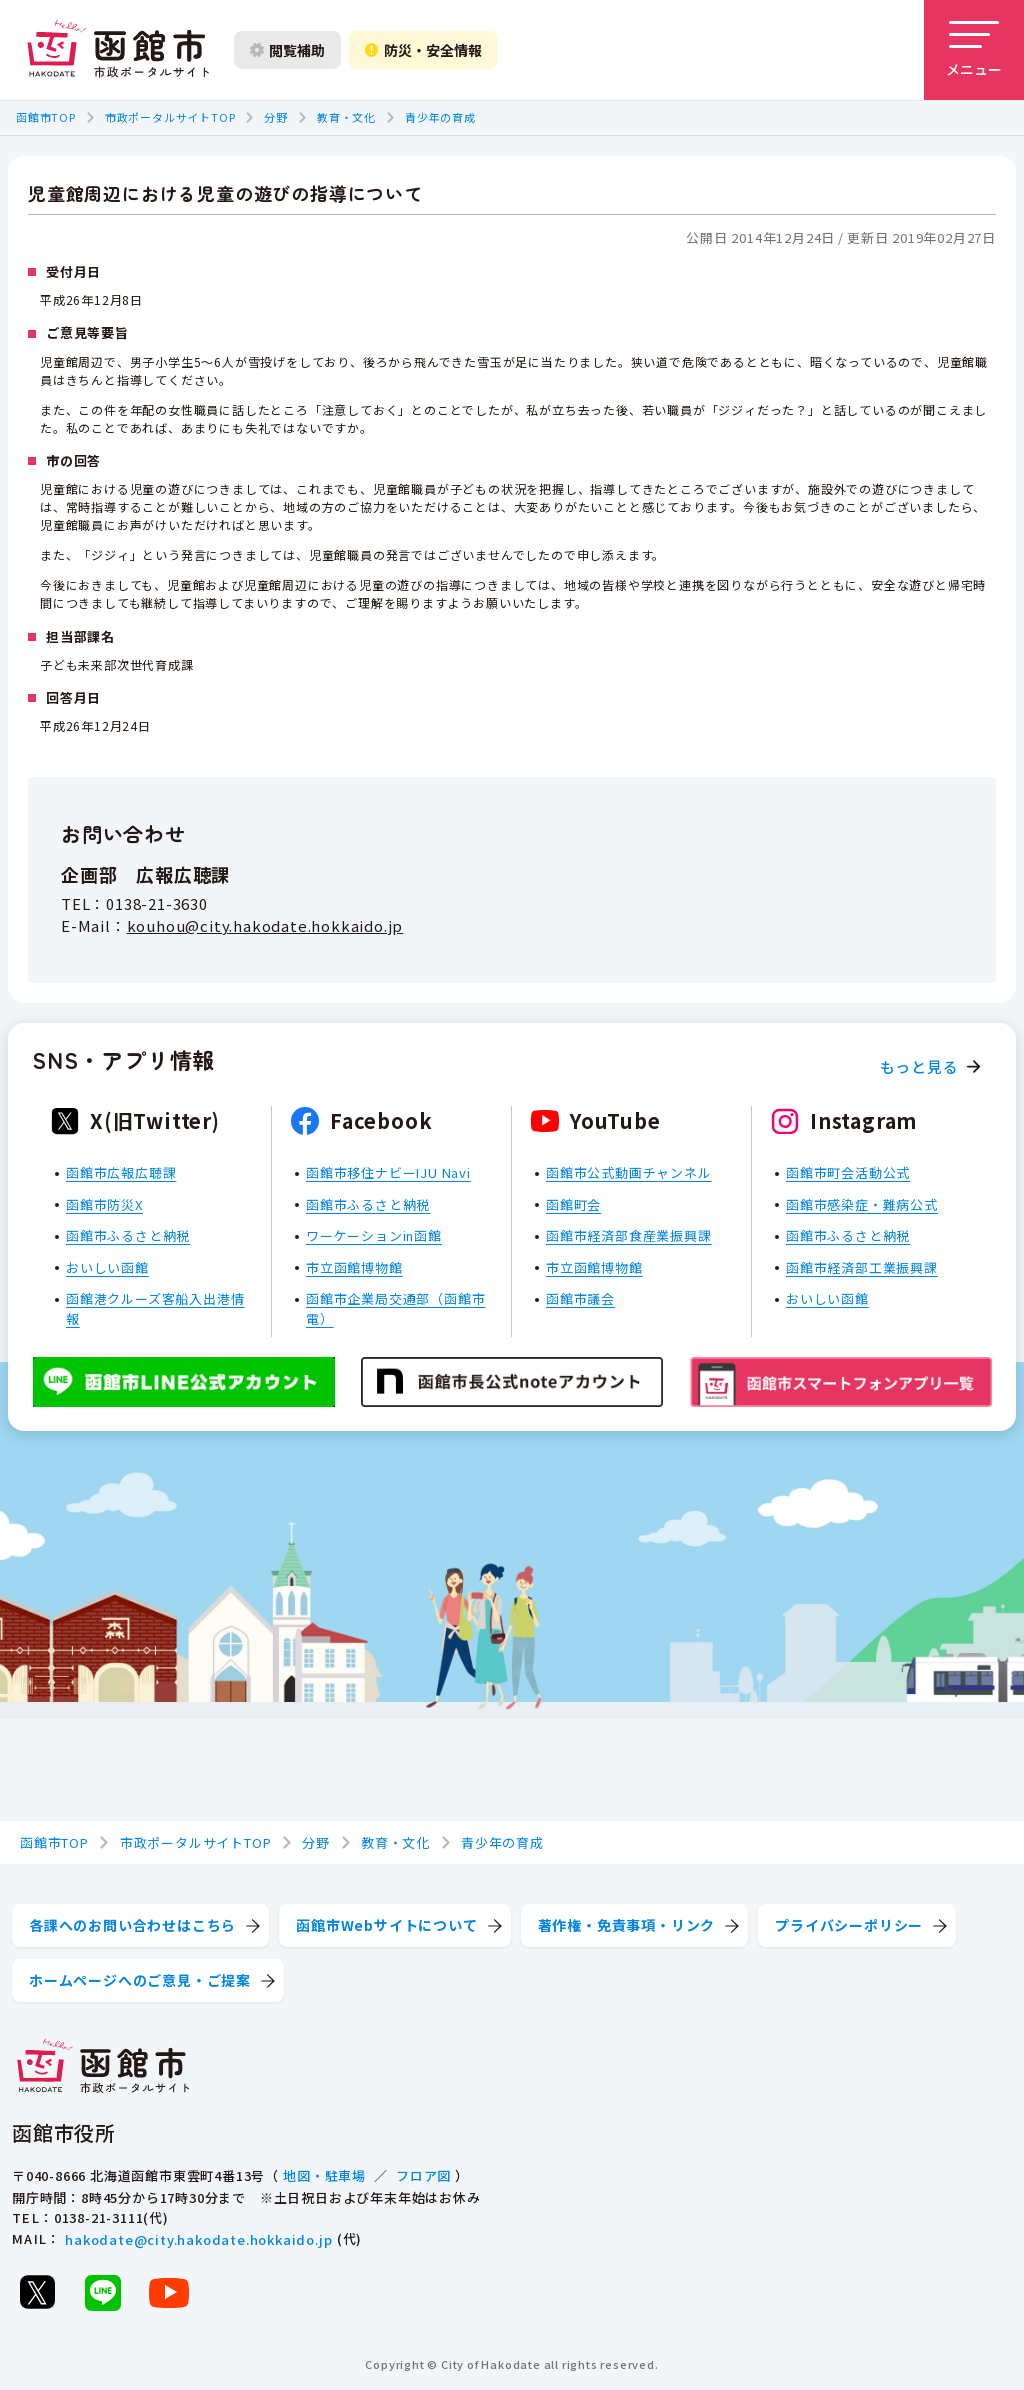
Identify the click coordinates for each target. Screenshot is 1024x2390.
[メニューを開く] (974, 50)
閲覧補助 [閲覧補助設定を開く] (287, 50)
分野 (276, 117)
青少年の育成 (440, 117)
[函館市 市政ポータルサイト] (118, 50)
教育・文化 (346, 117)
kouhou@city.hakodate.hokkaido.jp (265, 926)
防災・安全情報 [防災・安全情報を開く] (423, 50)
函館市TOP (46, 117)
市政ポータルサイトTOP (170, 117)
